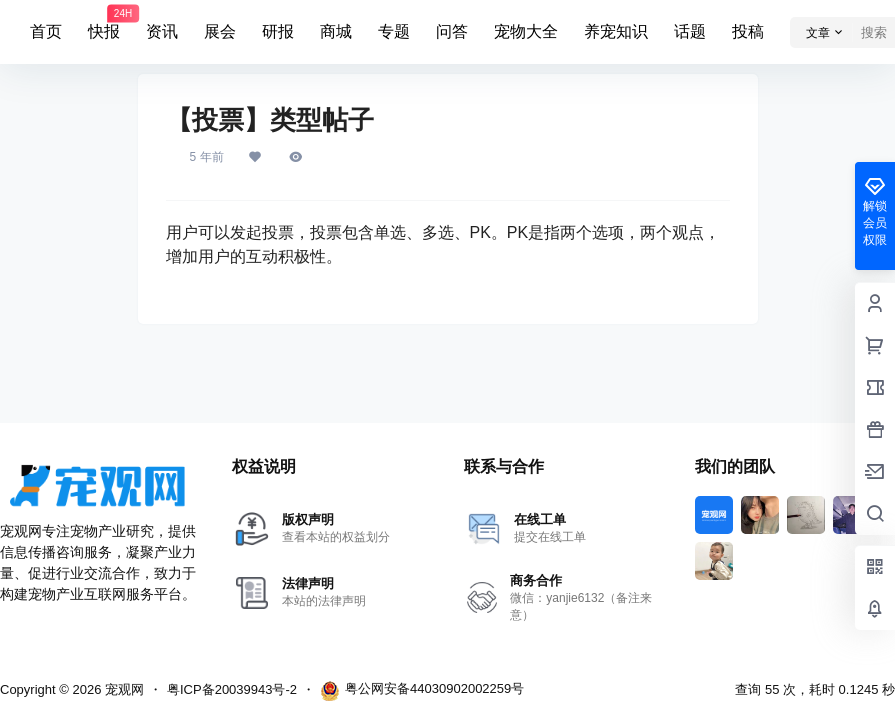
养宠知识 (616, 31)
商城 (336, 31)
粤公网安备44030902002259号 (422, 691)
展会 (220, 31)
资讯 (162, 31)
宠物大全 (526, 31)
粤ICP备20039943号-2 (232, 689)
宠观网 (122, 689)
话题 (690, 31)
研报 (278, 31)
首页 (46, 31)
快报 (104, 23)
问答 (452, 31)
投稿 (748, 31)
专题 (394, 31)
